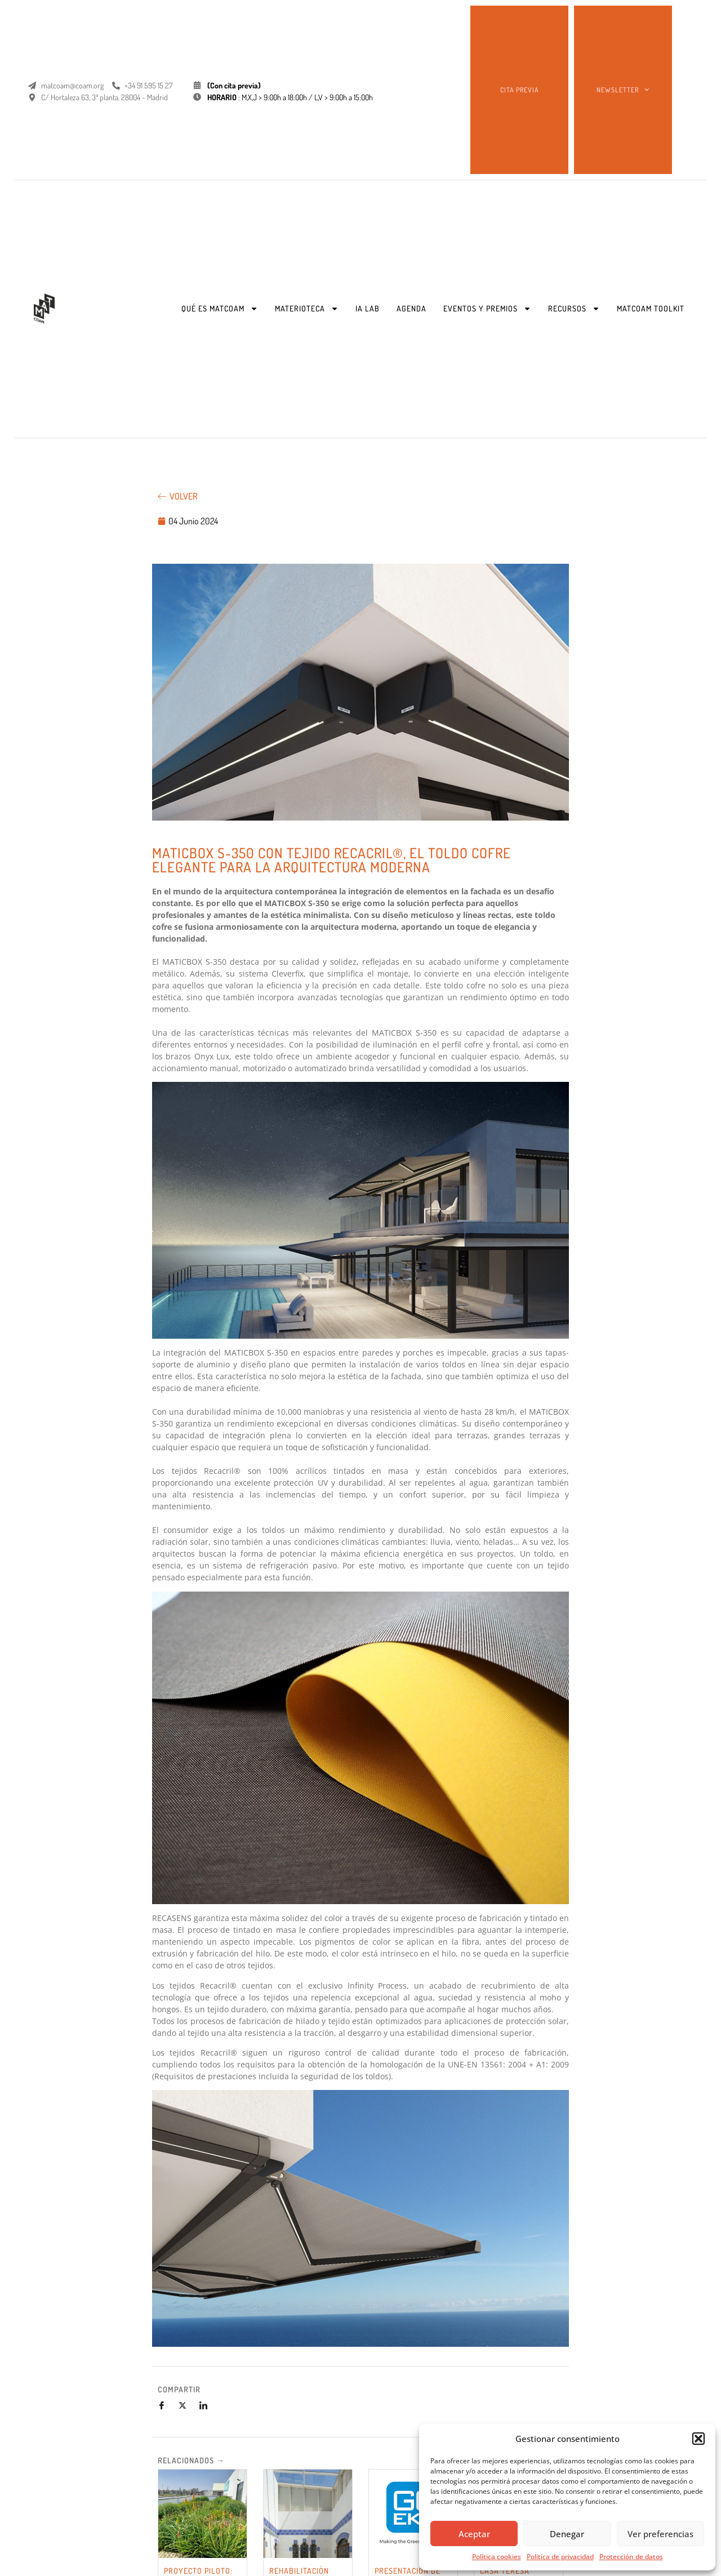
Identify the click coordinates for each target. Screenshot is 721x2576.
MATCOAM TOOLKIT (650, 308)
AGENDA (411, 308)
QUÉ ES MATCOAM (219, 308)
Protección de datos (631, 2556)
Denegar (567, 2533)
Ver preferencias (660, 2533)
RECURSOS (574, 308)
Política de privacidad (560, 2556)
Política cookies (496, 2556)
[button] (698, 2438)
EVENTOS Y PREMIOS (487, 308)
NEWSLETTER (623, 89)
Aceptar (474, 2533)
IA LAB (367, 308)
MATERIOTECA (307, 308)
